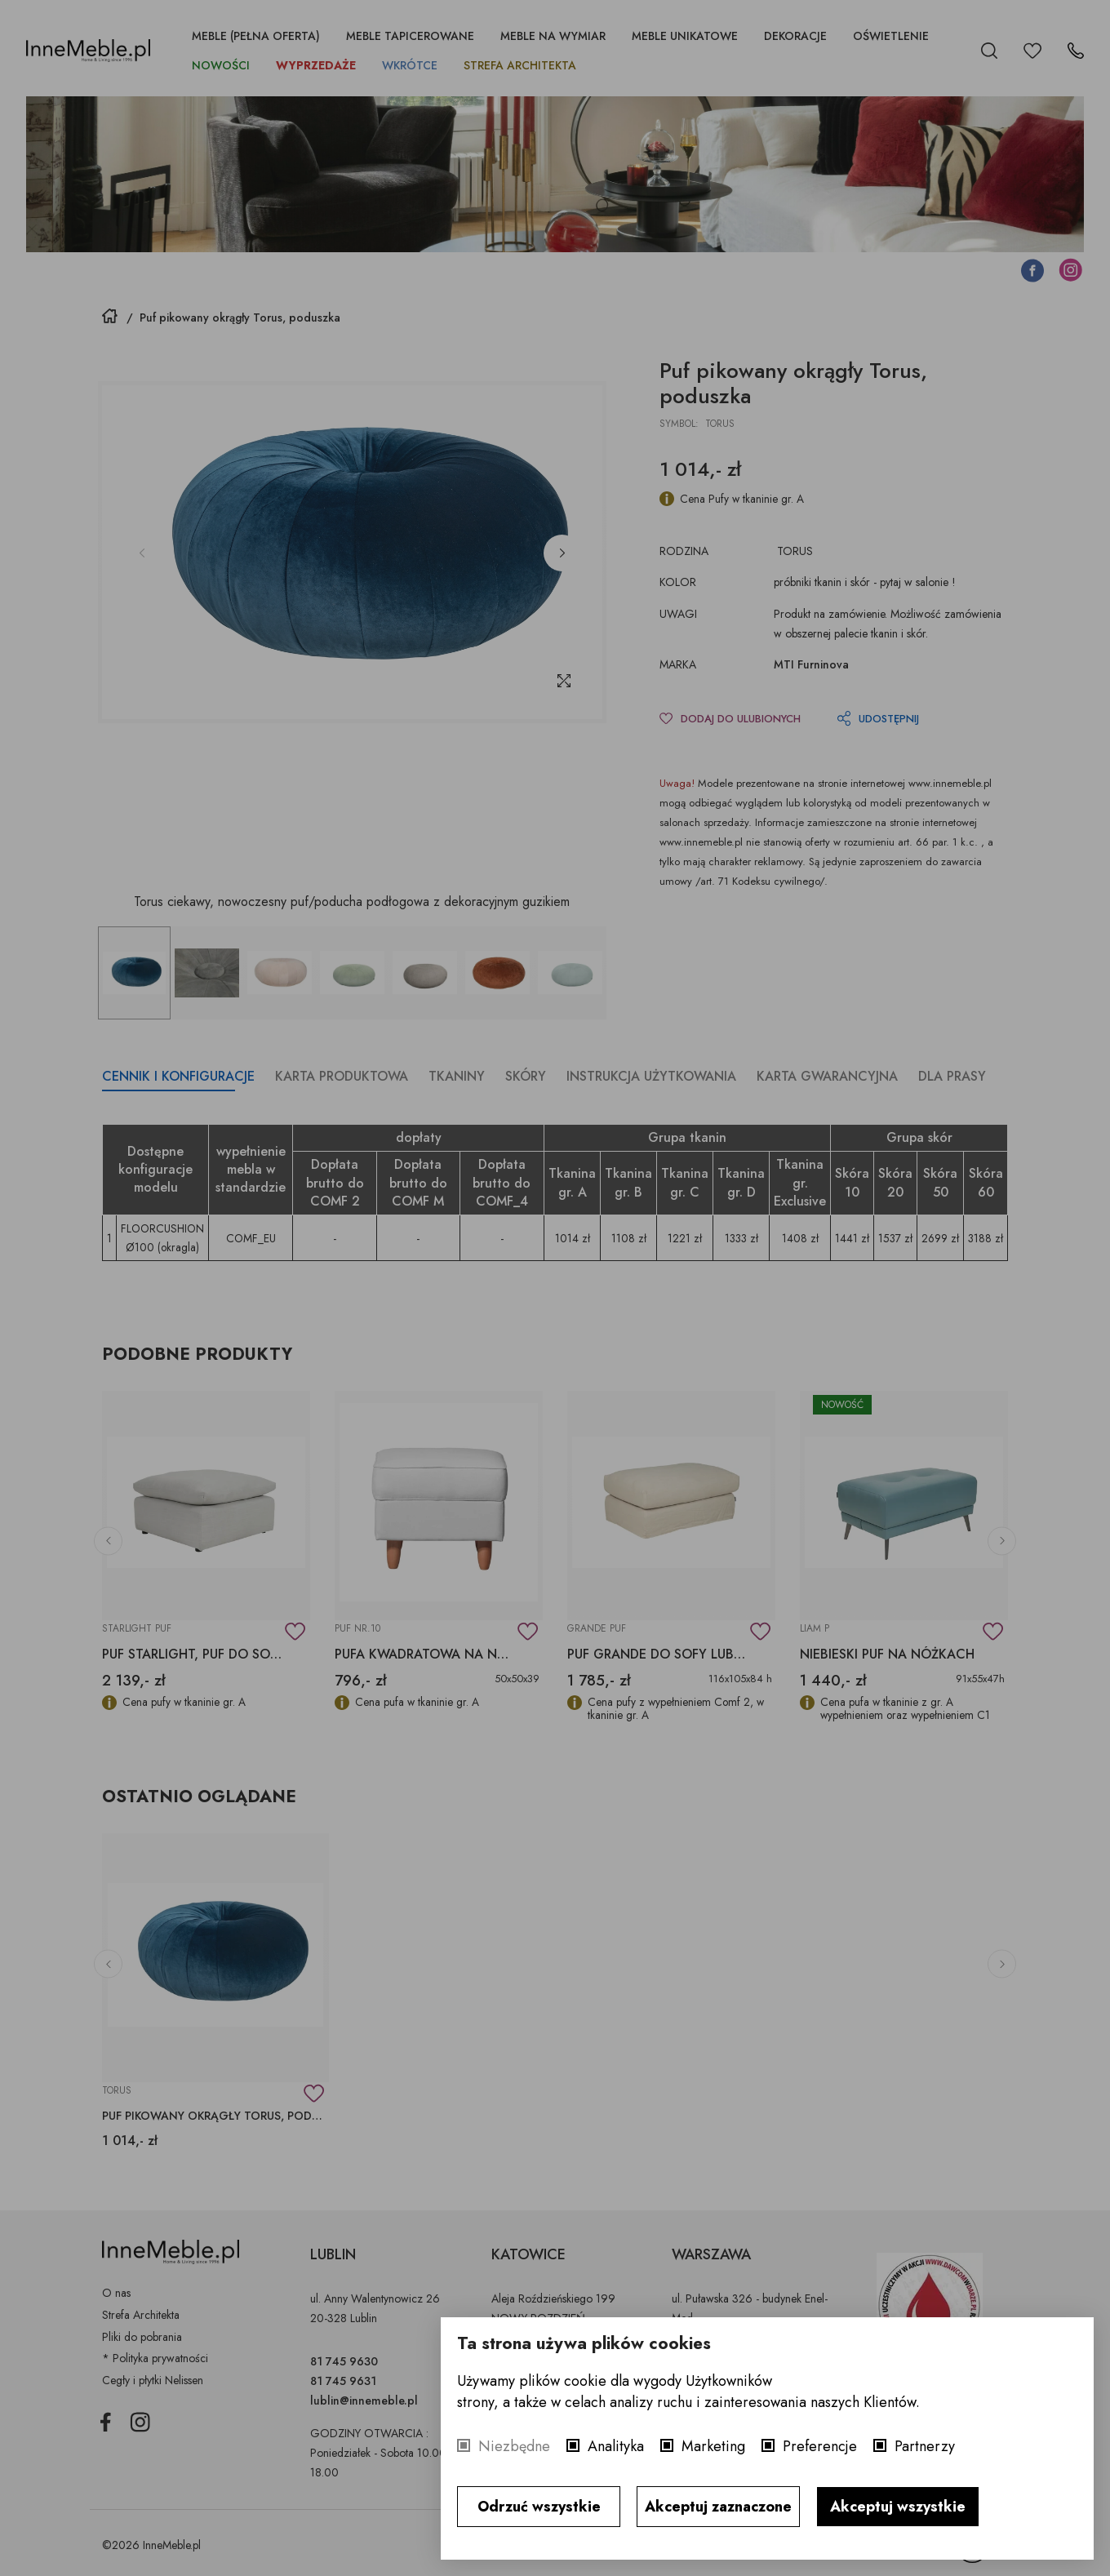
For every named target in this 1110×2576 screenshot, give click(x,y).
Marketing (713, 2446)
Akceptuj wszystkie (898, 2506)
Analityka (616, 2446)
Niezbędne (514, 2446)
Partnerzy (925, 2446)
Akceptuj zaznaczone (718, 2506)
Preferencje (820, 2446)
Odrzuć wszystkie (539, 2506)
